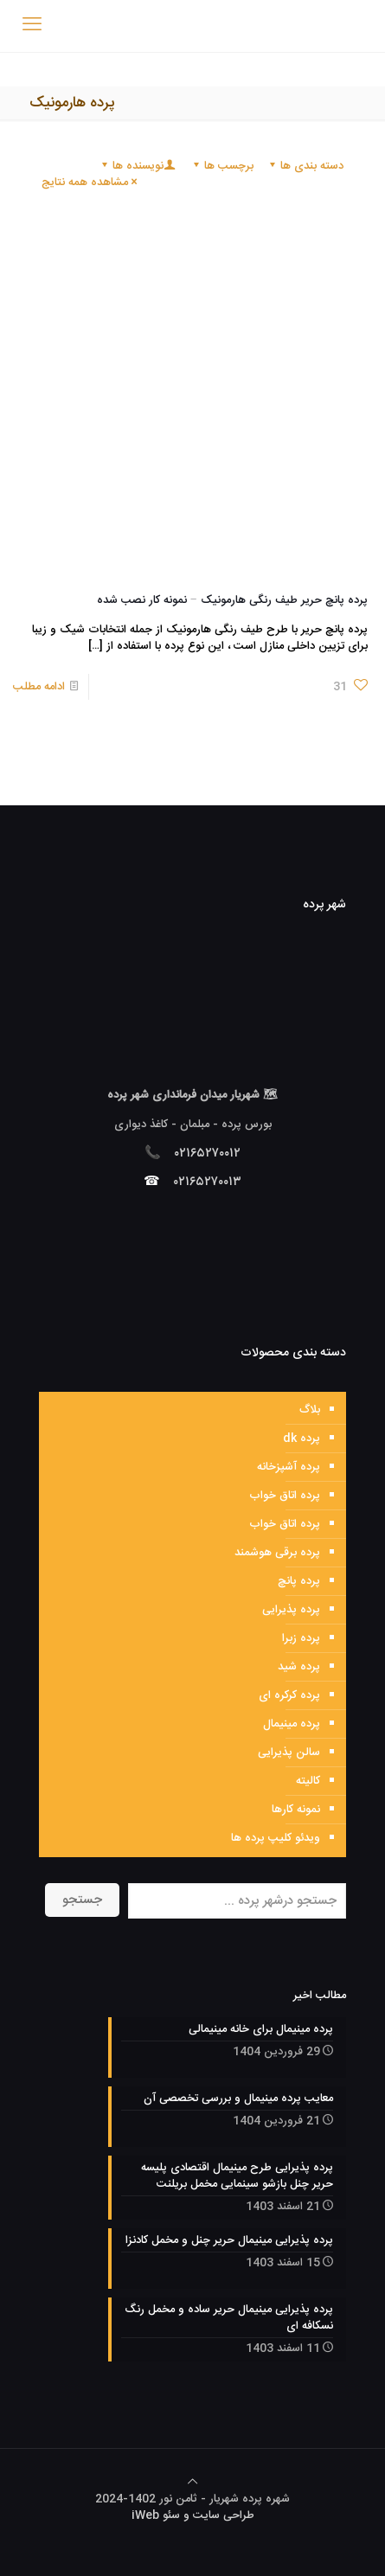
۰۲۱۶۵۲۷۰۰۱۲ (208, 1153)
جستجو (82, 1900)
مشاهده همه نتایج (90, 182)
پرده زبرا (301, 1638)
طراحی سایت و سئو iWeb (193, 2515)
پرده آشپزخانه (288, 1467)
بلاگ (309, 1409)
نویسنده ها (137, 166)
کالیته (308, 1781)
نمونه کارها (296, 1809)
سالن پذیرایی (289, 1752)
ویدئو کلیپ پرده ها (275, 1838)
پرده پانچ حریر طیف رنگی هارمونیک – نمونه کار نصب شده (232, 600)
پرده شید (299, 1666)
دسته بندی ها (304, 166)
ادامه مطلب (39, 686)
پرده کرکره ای (289, 1695)
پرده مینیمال (291, 1723)
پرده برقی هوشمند (277, 1552)
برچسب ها (221, 166)
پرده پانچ (299, 1581)
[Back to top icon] (192, 2482)
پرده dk (301, 1438)
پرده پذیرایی (291, 1609)
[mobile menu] (32, 26)
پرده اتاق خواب (284, 1495)
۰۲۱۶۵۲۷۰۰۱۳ (207, 1182)
